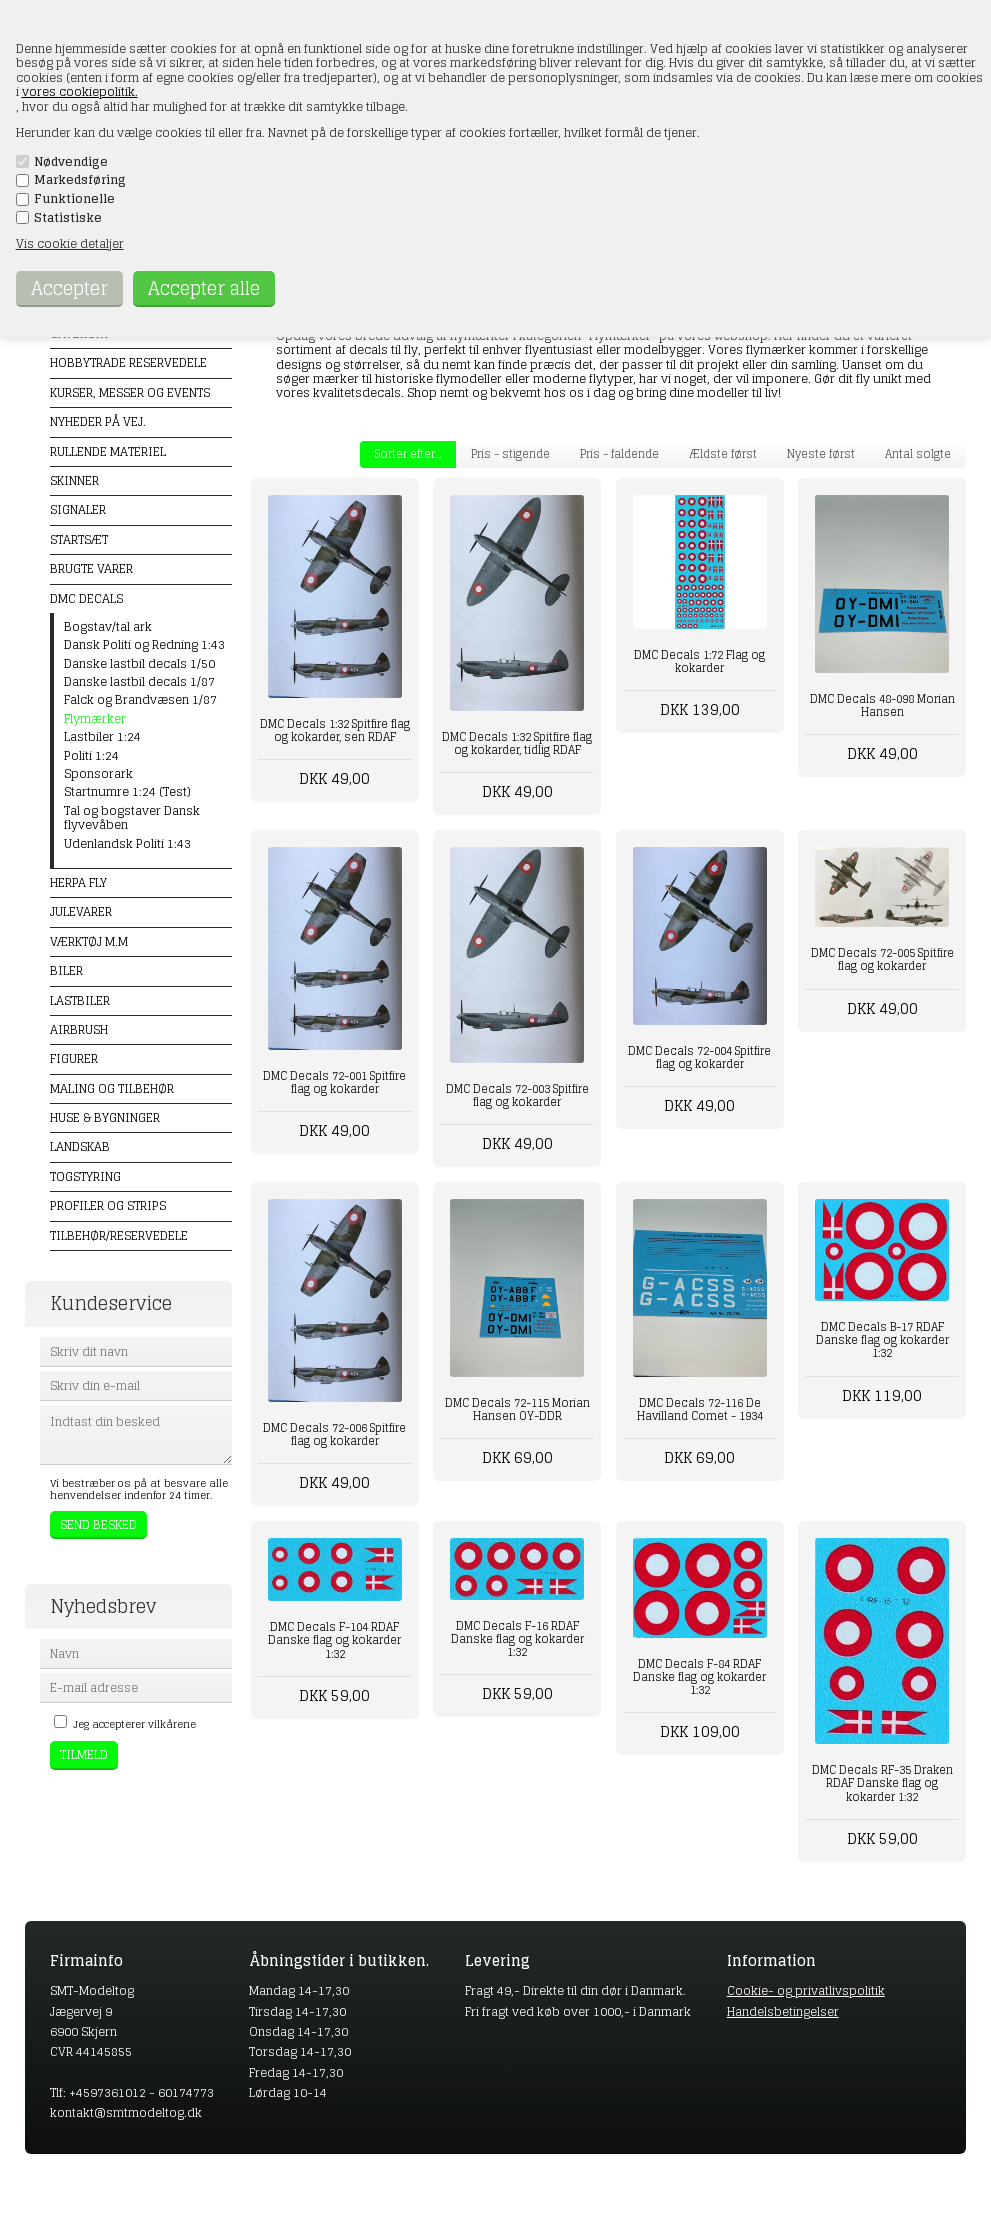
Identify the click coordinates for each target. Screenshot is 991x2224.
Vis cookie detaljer (70, 243)
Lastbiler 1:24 (102, 737)
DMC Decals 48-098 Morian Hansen (882, 705)
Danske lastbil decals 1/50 (139, 664)
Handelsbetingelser (783, 2011)
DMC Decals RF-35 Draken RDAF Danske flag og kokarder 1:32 (882, 1783)
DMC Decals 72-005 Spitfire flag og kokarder (882, 959)
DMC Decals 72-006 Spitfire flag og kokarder (334, 1434)
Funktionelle (74, 199)
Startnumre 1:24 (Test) (127, 792)
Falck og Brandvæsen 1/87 (140, 700)
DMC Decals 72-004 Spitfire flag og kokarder (699, 1057)
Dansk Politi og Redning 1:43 (144, 645)
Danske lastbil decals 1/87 (139, 682)
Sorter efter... (408, 454)
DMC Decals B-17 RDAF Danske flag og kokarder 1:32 (882, 1340)
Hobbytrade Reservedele (128, 362)
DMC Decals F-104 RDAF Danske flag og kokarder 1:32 (334, 1640)
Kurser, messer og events (130, 392)
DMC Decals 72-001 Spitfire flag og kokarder (334, 1082)
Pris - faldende (619, 454)
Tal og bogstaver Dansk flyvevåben (132, 818)
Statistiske (68, 218)
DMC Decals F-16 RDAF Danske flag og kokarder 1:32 (517, 1639)
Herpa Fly (78, 882)
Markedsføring (80, 180)
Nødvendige (71, 162)
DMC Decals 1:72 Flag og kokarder (699, 661)
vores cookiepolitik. (80, 91)
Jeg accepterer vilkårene (134, 1724)
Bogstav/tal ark (108, 627)
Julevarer (81, 911)
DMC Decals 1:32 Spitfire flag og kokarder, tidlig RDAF (517, 743)
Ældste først (723, 454)
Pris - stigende (510, 454)
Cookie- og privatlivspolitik (806, 1990)
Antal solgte (918, 454)
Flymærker (95, 719)
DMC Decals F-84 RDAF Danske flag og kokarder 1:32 (699, 1677)
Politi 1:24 (91, 756)
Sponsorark (98, 774)
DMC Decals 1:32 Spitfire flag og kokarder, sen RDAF (335, 730)
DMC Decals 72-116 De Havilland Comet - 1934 (700, 1409)
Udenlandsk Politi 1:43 (127, 844)
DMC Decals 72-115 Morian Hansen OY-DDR (517, 1409)
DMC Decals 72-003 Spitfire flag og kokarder (517, 1095)
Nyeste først (821, 454)
